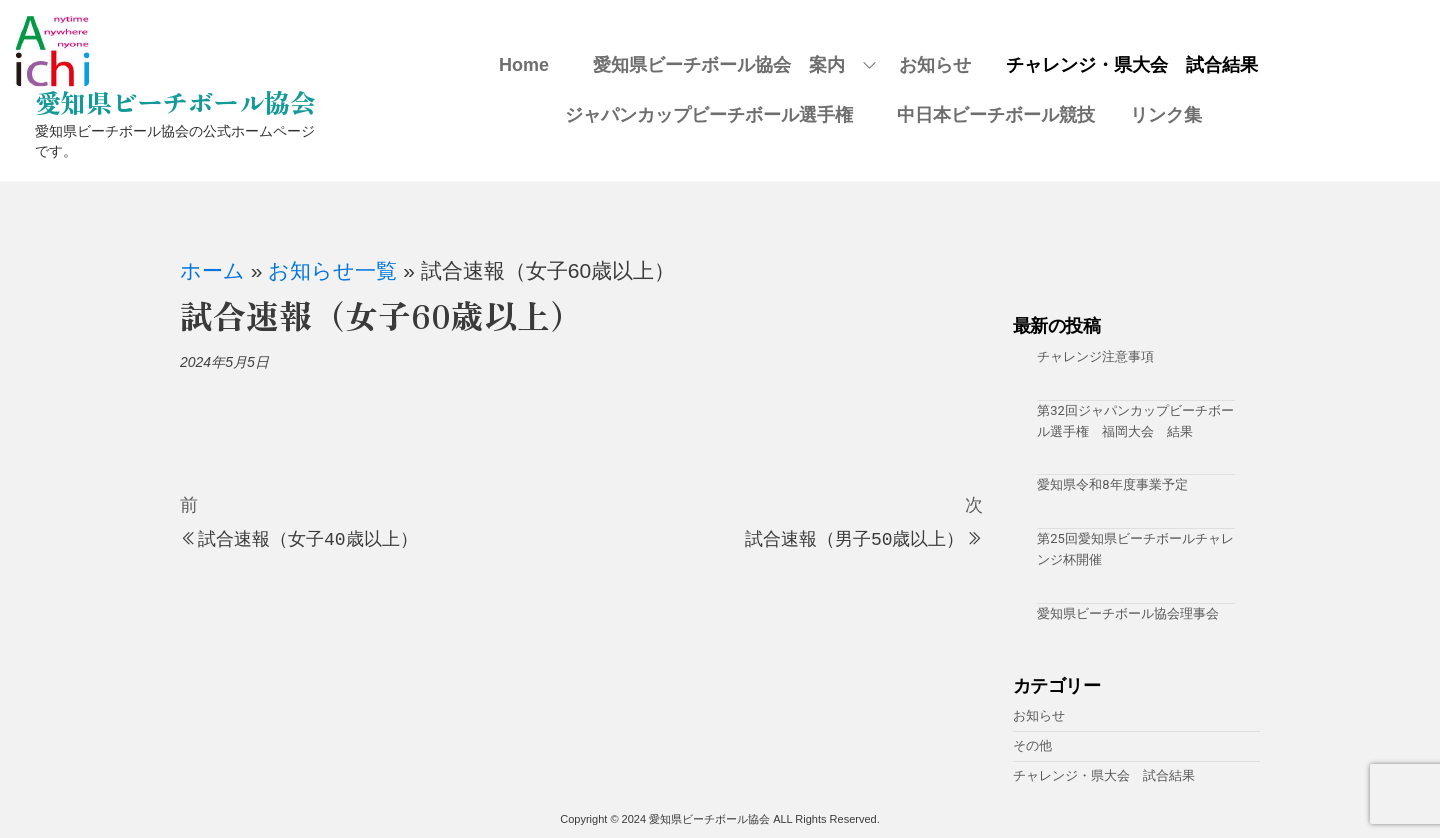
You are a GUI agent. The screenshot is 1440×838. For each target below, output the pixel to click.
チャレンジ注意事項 (1095, 356)
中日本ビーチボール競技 (996, 115)
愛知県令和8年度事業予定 (1112, 484)
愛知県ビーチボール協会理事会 (1128, 613)
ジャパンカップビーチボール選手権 (718, 115)
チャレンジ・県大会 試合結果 (1132, 65)
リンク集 (1166, 115)
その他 (1032, 745)
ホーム (212, 270)
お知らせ (935, 65)
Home (524, 65)
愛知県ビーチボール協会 (175, 101)
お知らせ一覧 (332, 270)
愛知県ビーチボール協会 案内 (728, 65)
